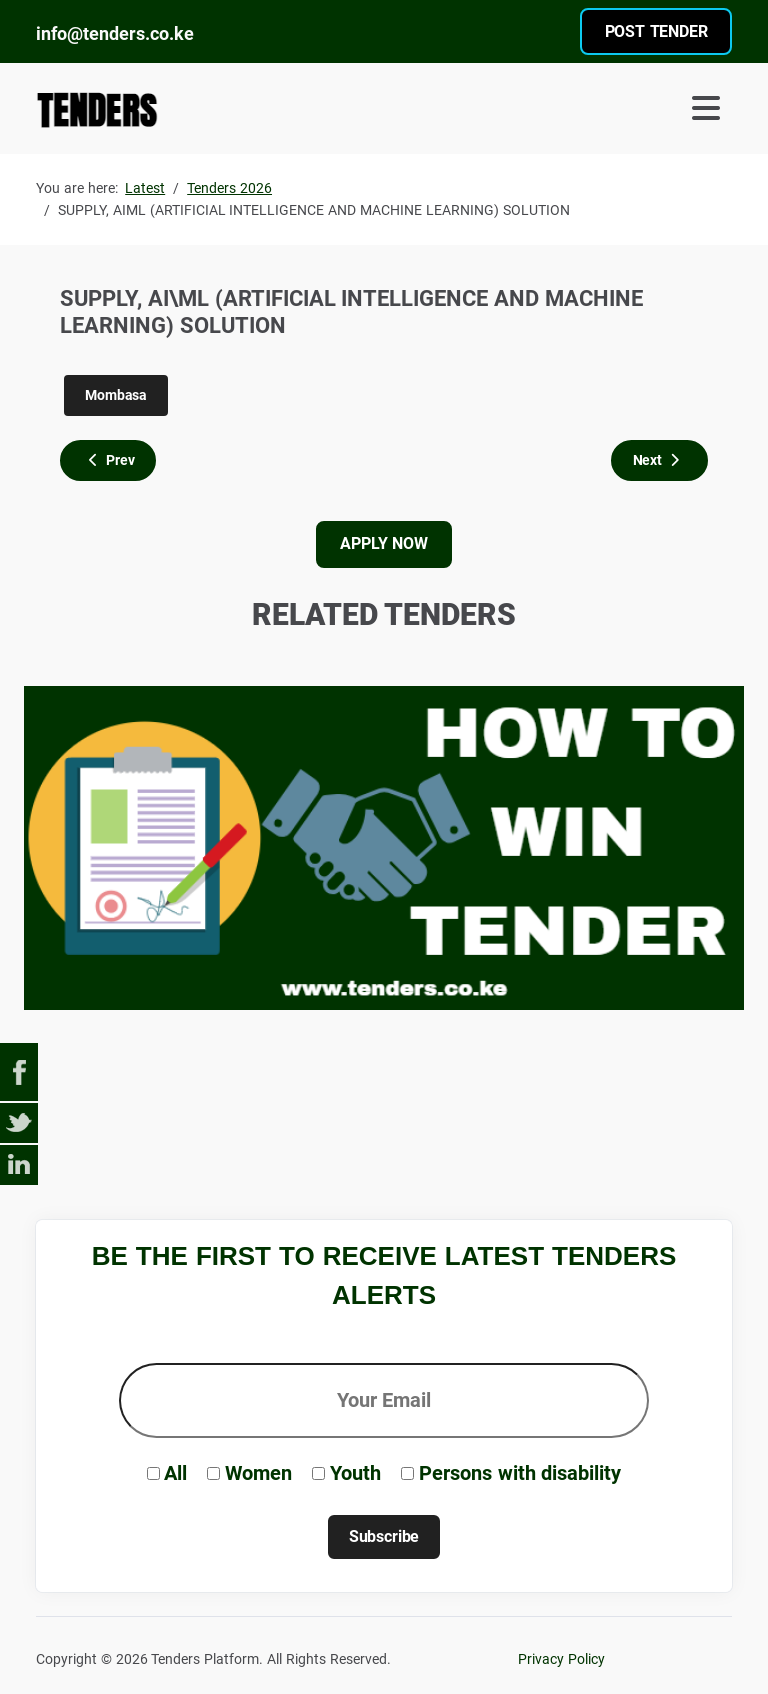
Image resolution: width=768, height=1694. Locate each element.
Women (258, 1473)
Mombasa (116, 395)
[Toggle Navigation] (562, 108)
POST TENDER (656, 31)
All (175, 1473)
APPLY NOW (383, 543)
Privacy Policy (561, 1659)
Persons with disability (520, 1473)
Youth (355, 1473)
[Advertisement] (400, 1119)
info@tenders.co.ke (115, 33)
